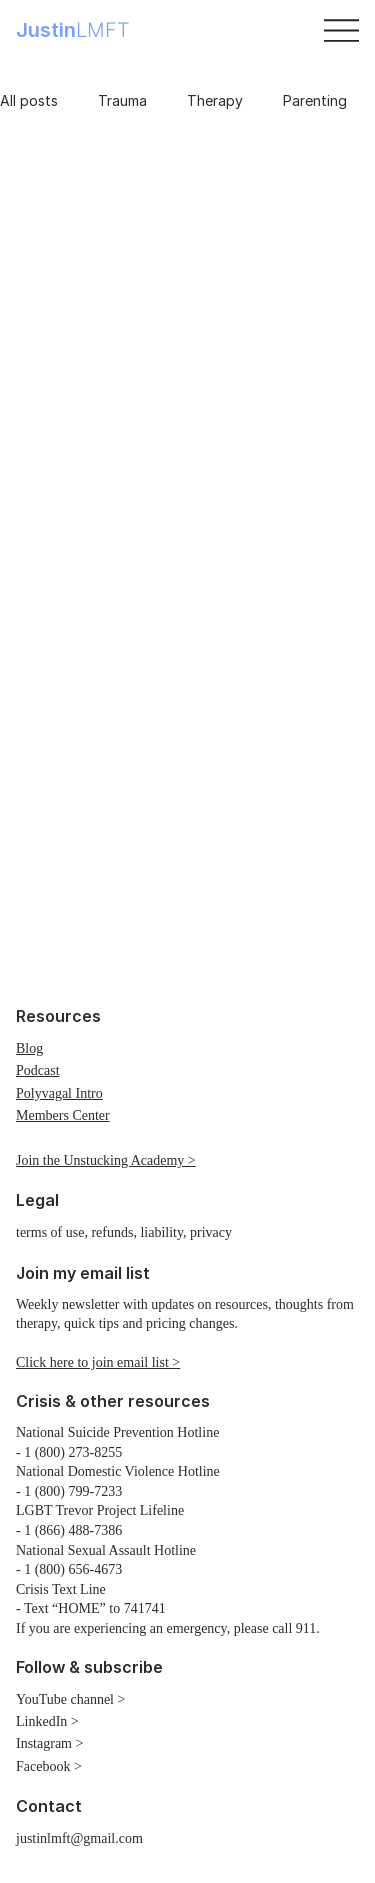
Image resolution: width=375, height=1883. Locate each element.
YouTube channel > (70, 1699)
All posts (29, 100)
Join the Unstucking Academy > (106, 1160)
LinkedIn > (47, 1721)
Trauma (122, 100)
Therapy (215, 100)
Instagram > (49, 1743)
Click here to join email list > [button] (98, 1362)
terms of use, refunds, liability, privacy (124, 1232)
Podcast (38, 1070)
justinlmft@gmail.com (79, 1838)
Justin (73, 30)
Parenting (315, 100)
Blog (29, 1048)
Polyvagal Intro (59, 1093)
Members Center (63, 1115)
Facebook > (49, 1766)
